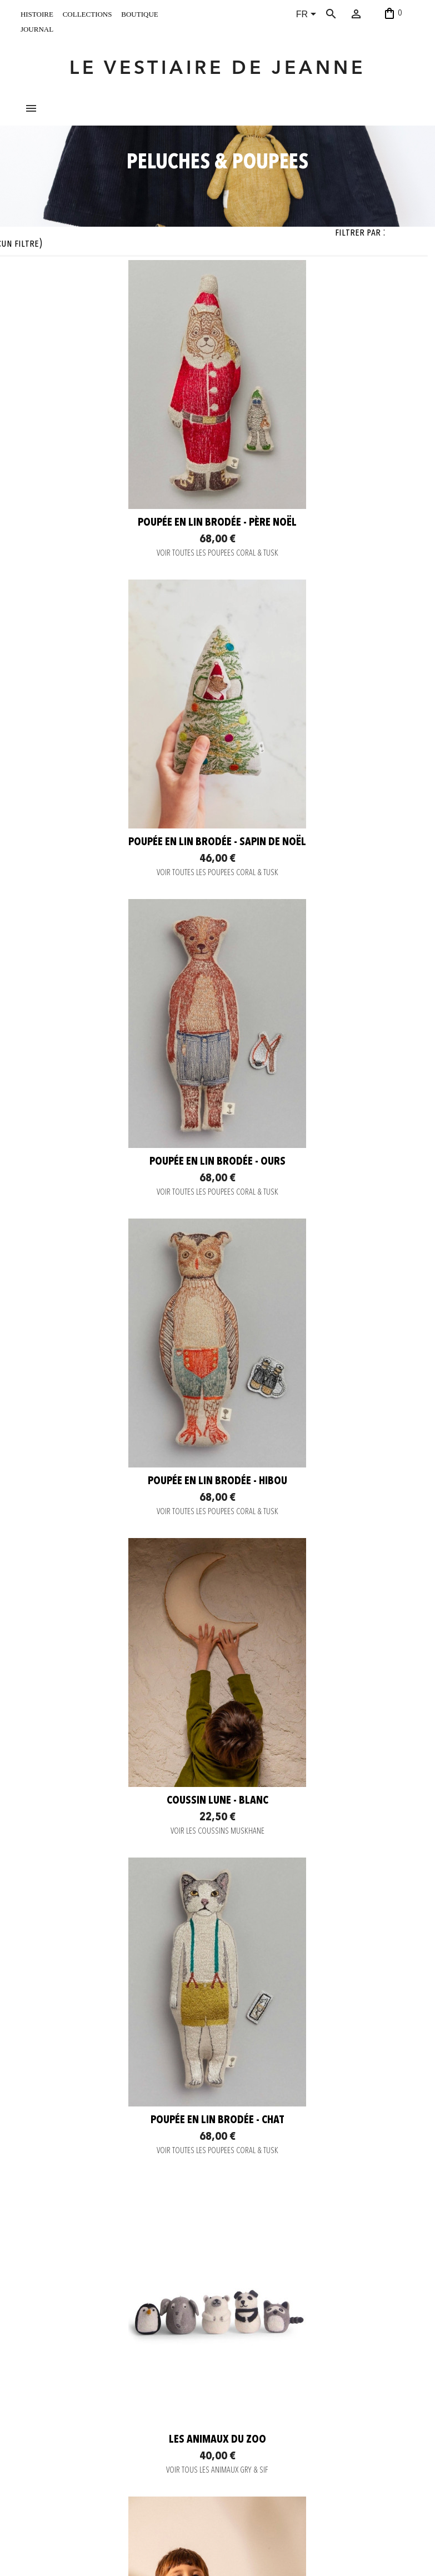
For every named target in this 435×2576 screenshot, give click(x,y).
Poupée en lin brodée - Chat (317, 1258)
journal (37, 28)
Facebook (195, 2398)
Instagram (195, 2384)
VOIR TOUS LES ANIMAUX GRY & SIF (118, 1608)
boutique (139, 13)
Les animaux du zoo (117, 1577)
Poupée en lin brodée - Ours (117, 938)
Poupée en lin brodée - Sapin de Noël (318, 619)
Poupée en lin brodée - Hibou (317, 938)
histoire (37, 13)
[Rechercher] (342, 14)
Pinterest (193, 2412)
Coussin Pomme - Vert (118, 2228)
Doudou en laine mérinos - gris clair (318, 1903)
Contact (113, 2375)
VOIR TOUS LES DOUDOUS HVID (318, 1939)
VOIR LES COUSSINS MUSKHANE (117, 1288)
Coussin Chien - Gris (317, 2228)
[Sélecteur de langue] (308, 15)
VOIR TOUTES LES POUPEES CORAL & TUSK (117, 649)
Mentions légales (128, 2444)
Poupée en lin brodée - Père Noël (117, 619)
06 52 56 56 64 (378, 2550)
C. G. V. (113, 2430)
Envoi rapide (121, 2403)
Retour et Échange (129, 2416)
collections (87, 13)
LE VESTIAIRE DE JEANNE (217, 69)
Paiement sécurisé (129, 2389)
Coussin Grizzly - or (317, 1577)
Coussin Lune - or (118, 1897)
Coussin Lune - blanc (117, 1258)
